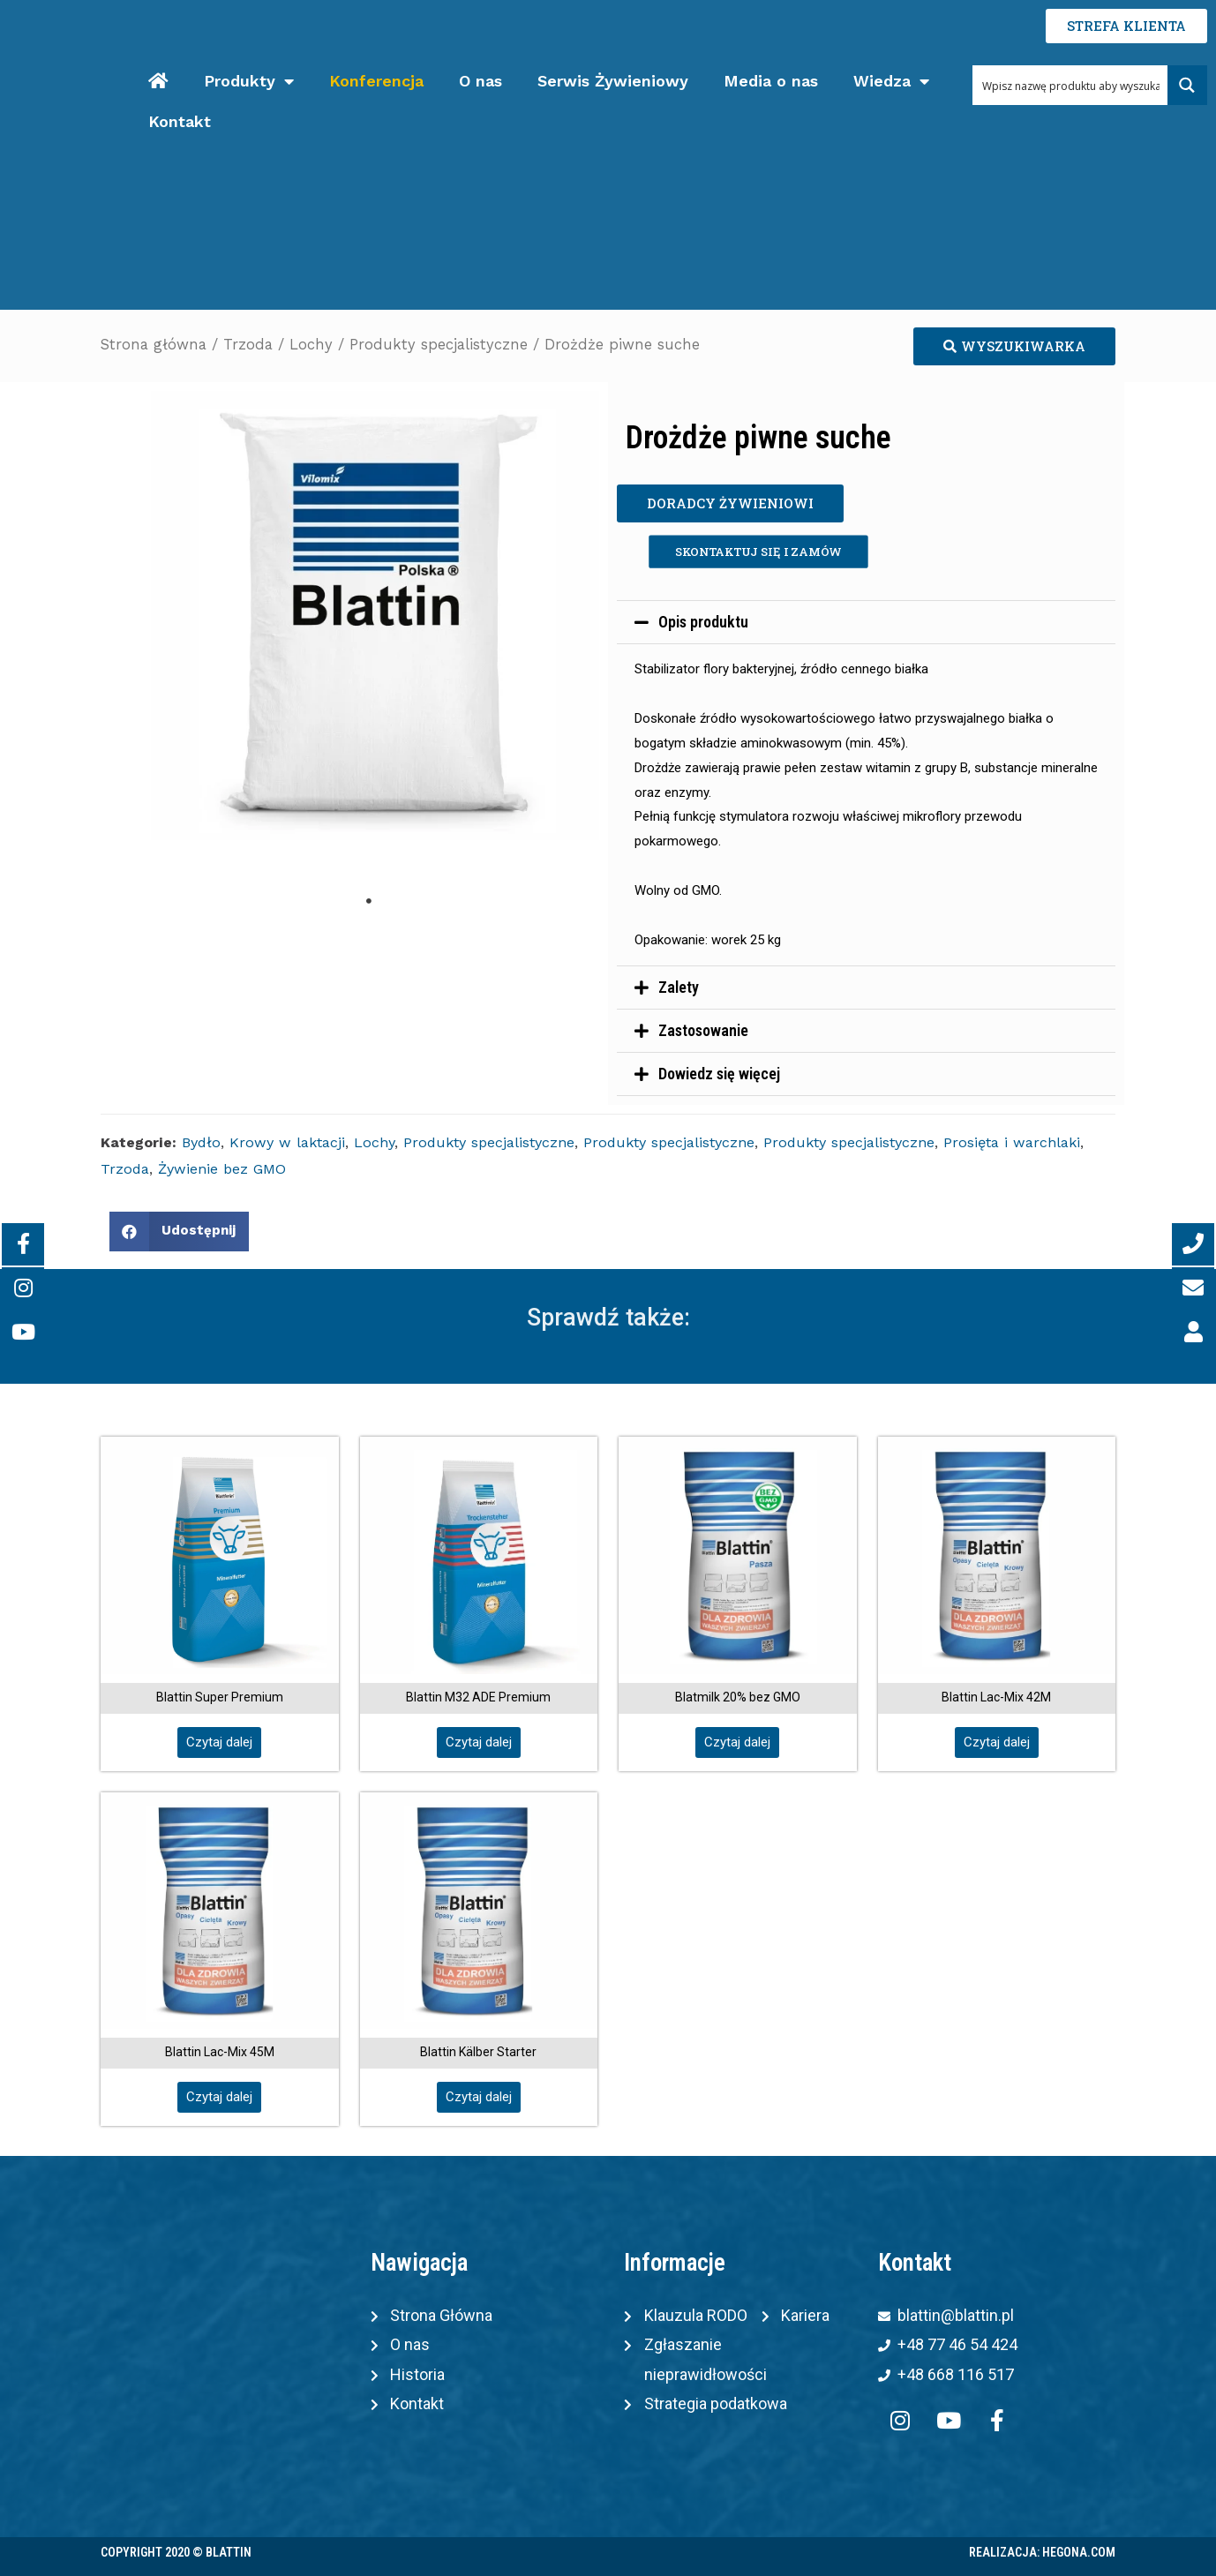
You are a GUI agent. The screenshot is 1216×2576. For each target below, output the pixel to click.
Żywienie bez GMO (222, 1168)
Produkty (249, 81)
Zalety (678, 987)
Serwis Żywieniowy (612, 80)
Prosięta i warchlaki (1011, 1142)
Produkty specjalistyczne (438, 344)
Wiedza (891, 81)
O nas (480, 80)
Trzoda (248, 344)
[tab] (866, 622)
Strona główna (153, 344)
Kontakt (179, 121)
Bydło (201, 1142)
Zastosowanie (703, 1030)
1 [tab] (369, 901)
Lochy (311, 344)
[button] (1014, 346)
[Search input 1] (1071, 85)
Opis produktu (703, 621)
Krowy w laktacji (287, 1142)
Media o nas (771, 80)
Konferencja (376, 80)
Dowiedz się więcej (719, 1073)
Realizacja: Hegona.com (1042, 2552)
